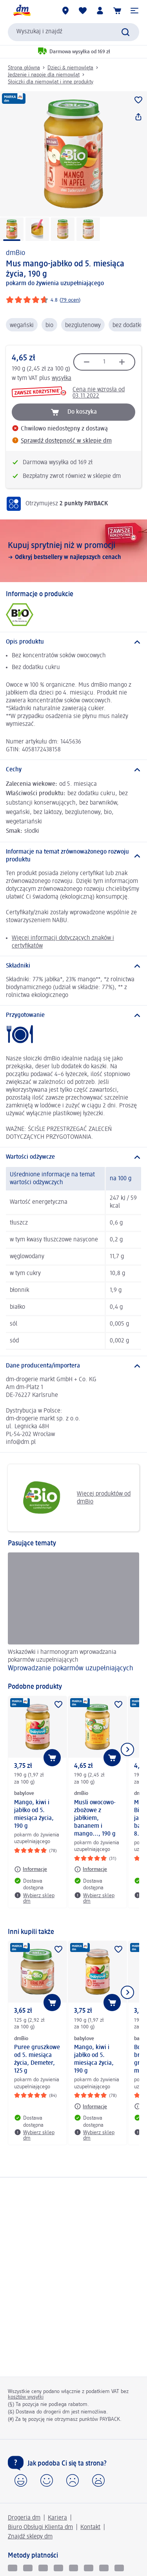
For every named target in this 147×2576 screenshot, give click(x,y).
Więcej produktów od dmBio (72, 1497)
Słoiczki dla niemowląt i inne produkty (50, 82)
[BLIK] (12, 2568)
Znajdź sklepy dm (30, 2537)
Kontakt (90, 2527)
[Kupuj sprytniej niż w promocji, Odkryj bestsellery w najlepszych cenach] (73, 550)
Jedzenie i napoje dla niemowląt (44, 75)
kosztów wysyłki (26, 2397)
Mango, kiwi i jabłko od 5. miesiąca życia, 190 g (34, 1814)
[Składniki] (73, 966)
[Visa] (43, 2568)
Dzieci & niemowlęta (70, 68)
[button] (134, 10)
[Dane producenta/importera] (73, 1366)
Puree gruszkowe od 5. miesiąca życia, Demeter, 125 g (37, 2059)
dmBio (15, 253)
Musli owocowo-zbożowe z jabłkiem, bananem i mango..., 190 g (95, 1818)
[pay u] (28, 2568)
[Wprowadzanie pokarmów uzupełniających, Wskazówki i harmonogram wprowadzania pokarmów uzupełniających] (73, 1613)
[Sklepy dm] (65, 10)
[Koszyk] (117, 10)
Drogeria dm (24, 2518)
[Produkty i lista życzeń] (82, 10)
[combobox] (73, 32)
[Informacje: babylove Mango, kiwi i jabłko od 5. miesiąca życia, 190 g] (30, 1869)
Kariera (57, 2518)
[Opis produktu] (73, 642)
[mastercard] (88, 2568)
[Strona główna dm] (21, 10)
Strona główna (24, 68)
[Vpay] (58, 2568)
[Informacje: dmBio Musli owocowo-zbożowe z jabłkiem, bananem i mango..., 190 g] (90, 1869)
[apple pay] (119, 2568)
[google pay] (104, 2568)
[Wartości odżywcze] (73, 1157)
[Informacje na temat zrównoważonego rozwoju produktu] (73, 856)
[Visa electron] (73, 2568)
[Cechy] (73, 770)
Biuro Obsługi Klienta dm (40, 2527)
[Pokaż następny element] (127, 1749)
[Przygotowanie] (73, 1015)
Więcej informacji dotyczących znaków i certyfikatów (63, 942)
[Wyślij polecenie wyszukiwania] (125, 32)
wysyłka (61, 378)
